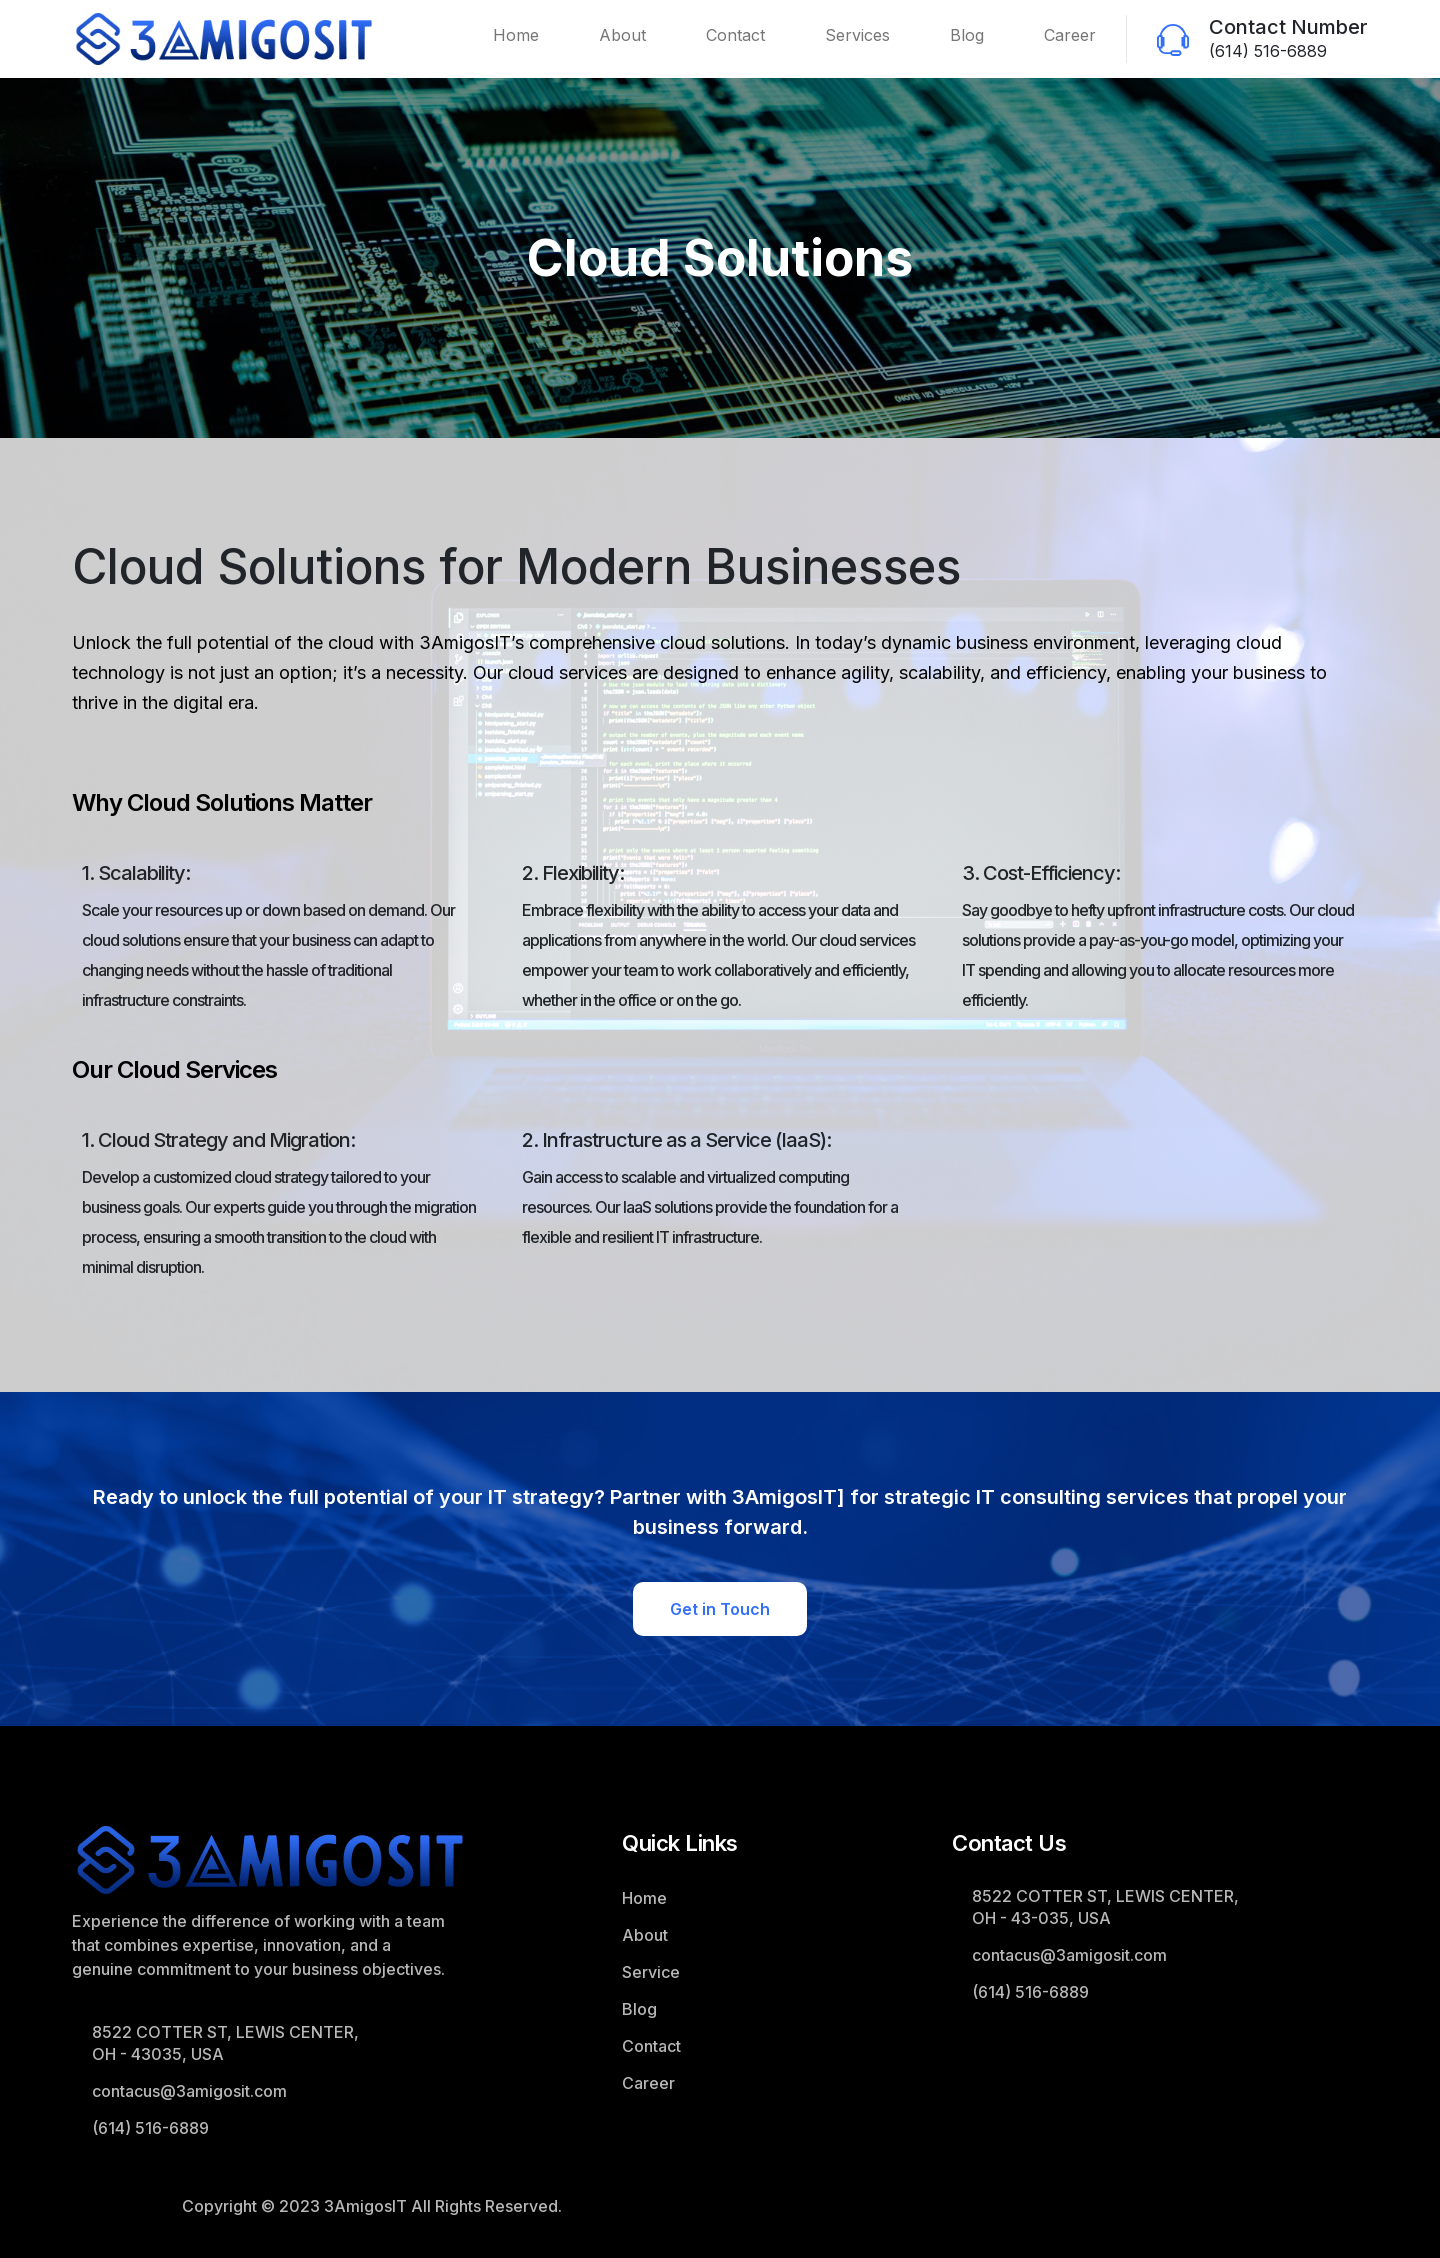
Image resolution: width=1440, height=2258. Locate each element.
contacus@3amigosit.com (189, 2091)
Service (651, 1972)
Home (516, 35)
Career (1070, 35)
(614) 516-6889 (1268, 51)
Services (857, 35)
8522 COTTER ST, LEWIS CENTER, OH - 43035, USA (225, 2043)
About (622, 35)
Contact (735, 35)
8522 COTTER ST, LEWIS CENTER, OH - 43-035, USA (1105, 1907)
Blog (967, 35)
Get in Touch (720, 1609)
